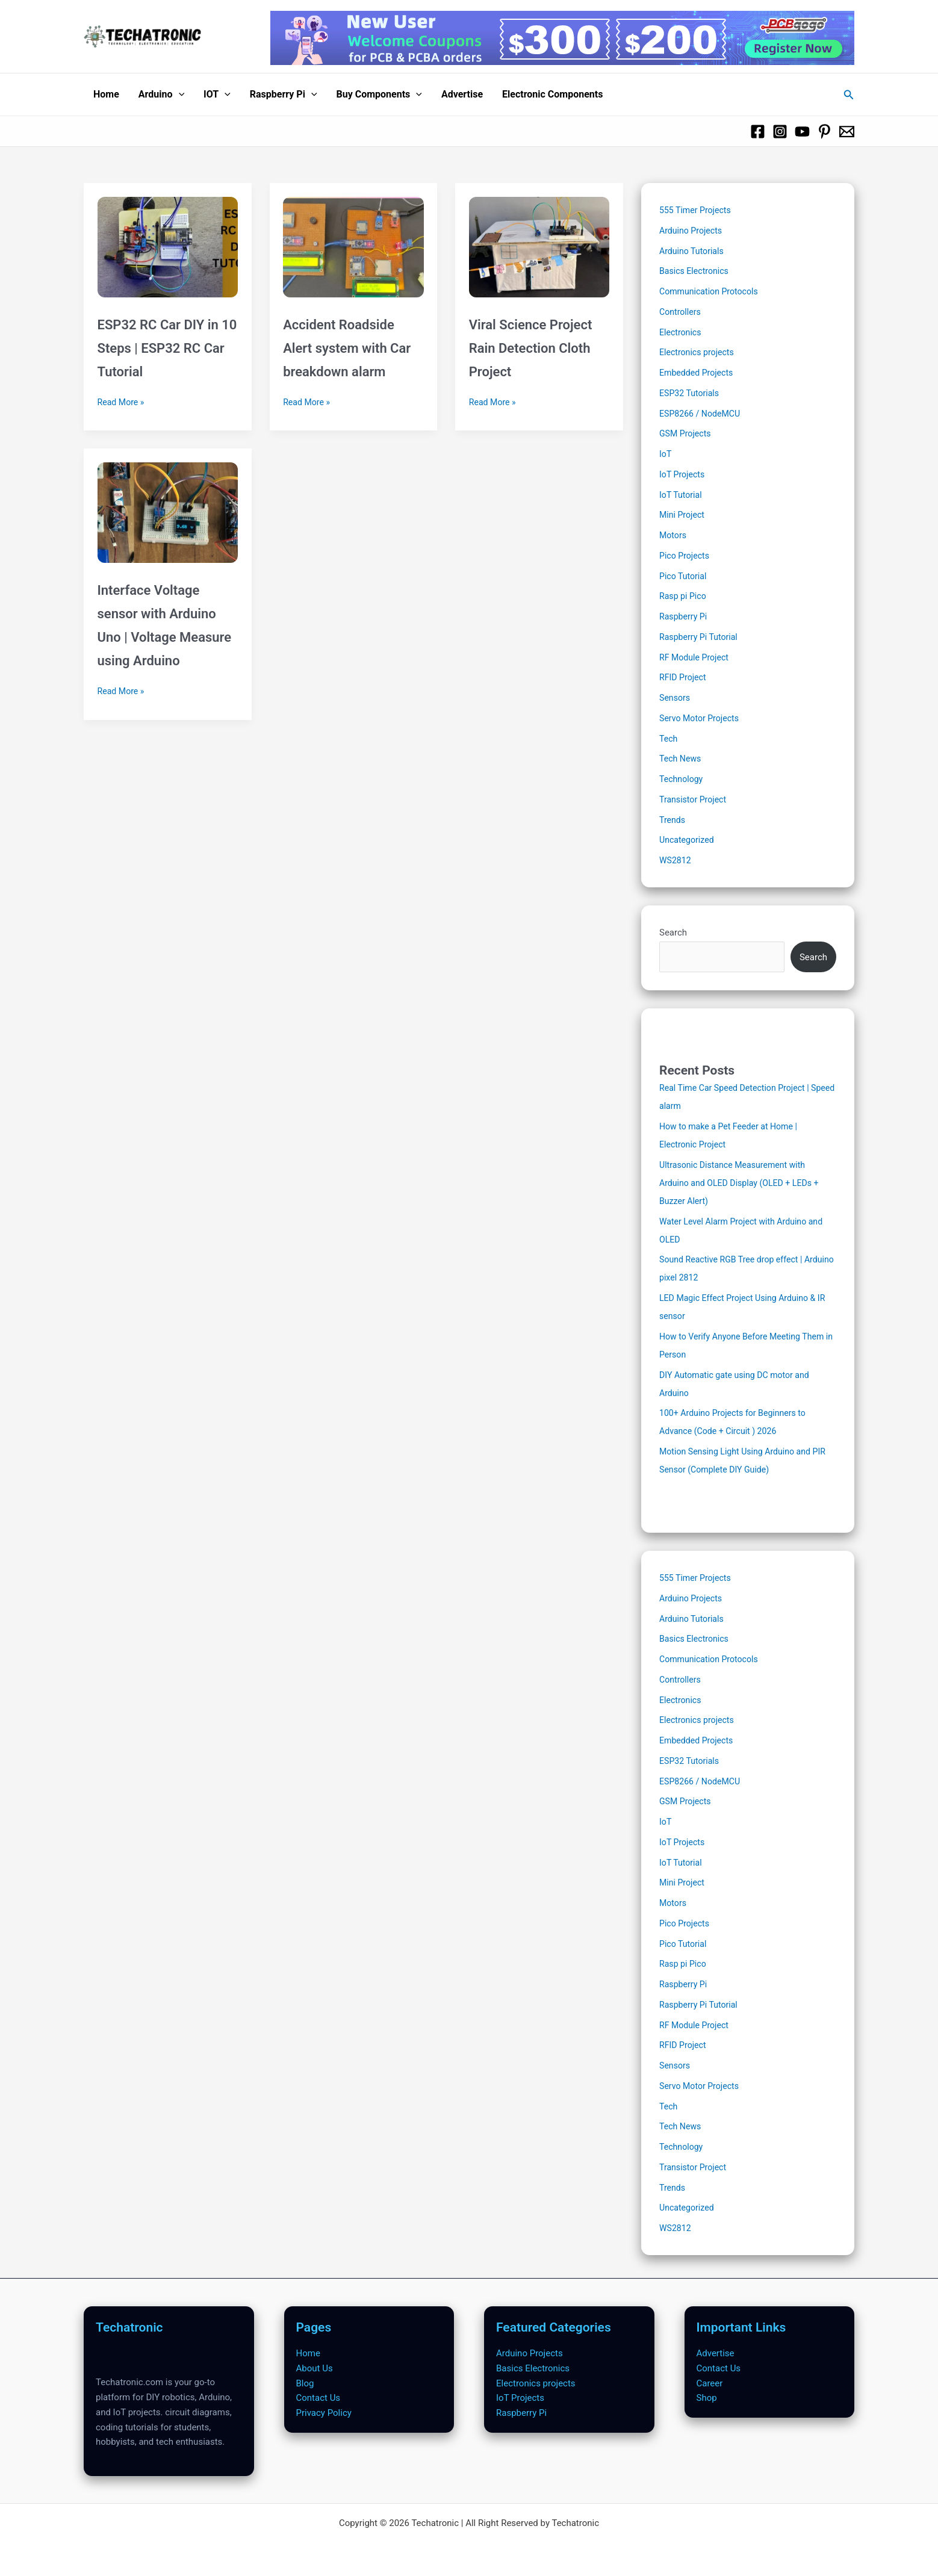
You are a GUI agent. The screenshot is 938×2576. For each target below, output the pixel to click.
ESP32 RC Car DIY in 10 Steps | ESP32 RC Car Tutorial (167, 348)
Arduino (161, 94)
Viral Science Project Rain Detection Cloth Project (530, 348)
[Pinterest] (824, 131)
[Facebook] (757, 131)
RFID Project (684, 677)
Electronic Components (552, 94)
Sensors (675, 697)
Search (673, 932)
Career (710, 2383)
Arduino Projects (692, 230)
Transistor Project (694, 799)
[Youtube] (802, 131)
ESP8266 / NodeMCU (702, 413)
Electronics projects (699, 352)
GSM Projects (686, 433)
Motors (673, 535)
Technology (682, 779)
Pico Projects (685, 555)
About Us (314, 2368)
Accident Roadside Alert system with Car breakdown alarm (347, 348)
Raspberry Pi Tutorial (700, 637)
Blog (305, 2383)
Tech (669, 738)
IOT (217, 94)
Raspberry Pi (283, 94)
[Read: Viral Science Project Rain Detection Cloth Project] (539, 240)
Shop (707, 2397)
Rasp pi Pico (684, 596)
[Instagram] (779, 131)
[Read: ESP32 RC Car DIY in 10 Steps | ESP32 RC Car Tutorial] (168, 240)
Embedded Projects (698, 372)
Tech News (681, 758)
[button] (179, 94)
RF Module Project (696, 657)
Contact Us (318, 2397)
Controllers (681, 311)
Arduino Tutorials (693, 251)
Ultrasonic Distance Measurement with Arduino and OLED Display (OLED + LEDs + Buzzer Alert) (743, 1182)
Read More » (123, 402)
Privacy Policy (324, 2412)
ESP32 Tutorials (690, 393)
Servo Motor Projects (701, 718)
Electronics (681, 332)
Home (106, 94)
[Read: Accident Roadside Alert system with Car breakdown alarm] (354, 240)
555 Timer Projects (697, 210)
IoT (665, 453)
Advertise (462, 94)
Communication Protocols (711, 291)
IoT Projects (683, 474)
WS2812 (676, 860)
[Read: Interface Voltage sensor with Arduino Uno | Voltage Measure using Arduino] (168, 505)
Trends (673, 820)
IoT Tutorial (681, 494)
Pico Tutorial (684, 576)
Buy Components (379, 94)
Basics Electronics (696, 270)
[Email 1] (846, 131)
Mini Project (683, 514)
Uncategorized (688, 839)
